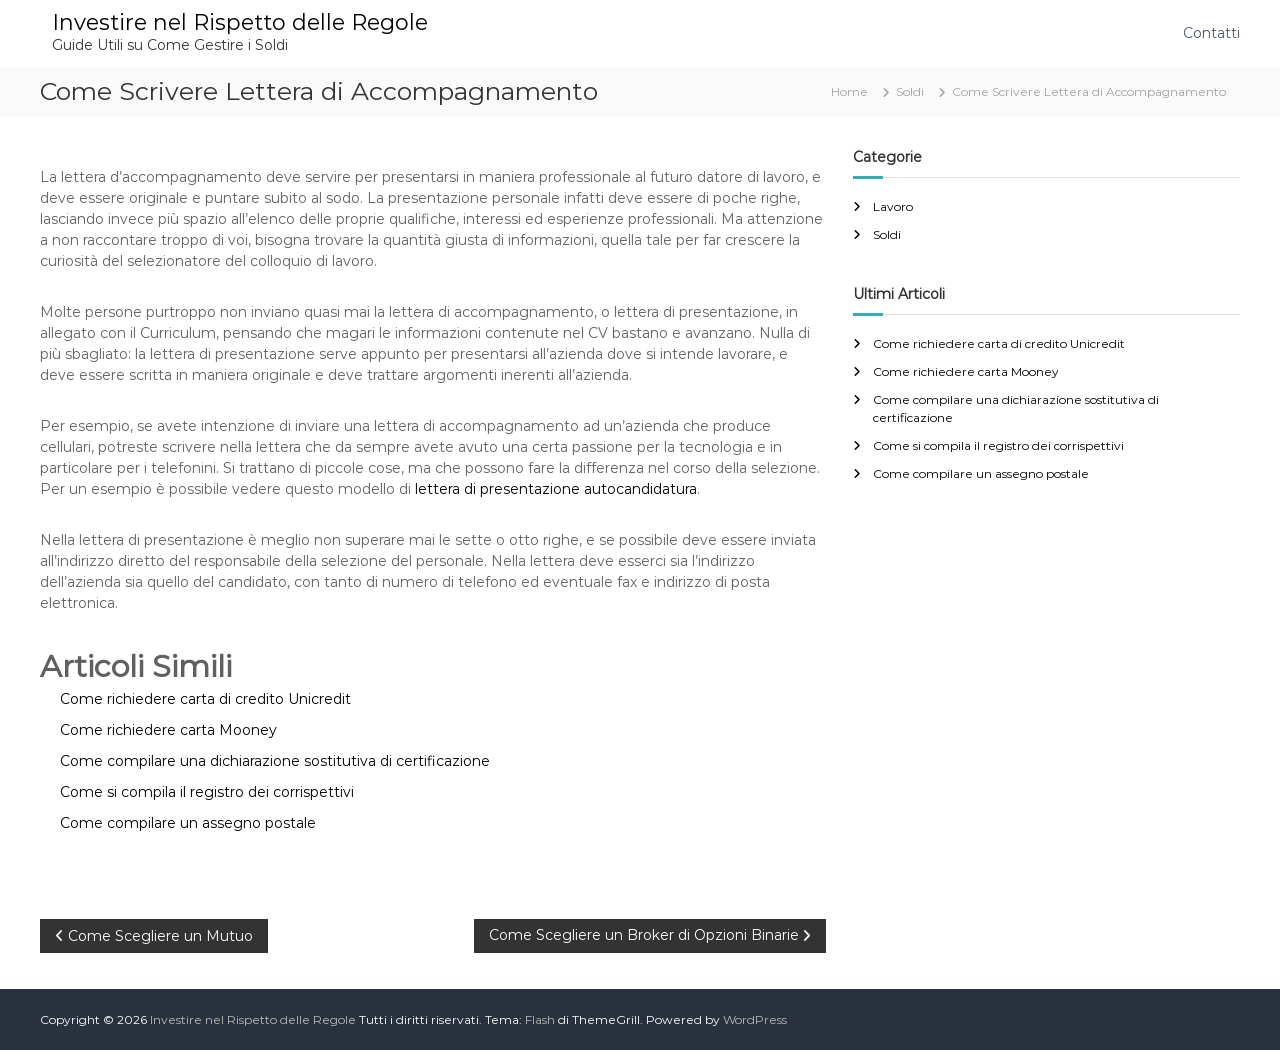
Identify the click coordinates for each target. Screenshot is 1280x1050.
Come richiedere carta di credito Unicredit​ (999, 343)
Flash (540, 1019)
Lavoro (893, 206)
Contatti (1211, 33)
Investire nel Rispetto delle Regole (240, 22)
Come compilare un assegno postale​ (981, 473)
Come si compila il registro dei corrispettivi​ (998, 445)
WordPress (755, 1019)
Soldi (910, 91)
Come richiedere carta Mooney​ (966, 371)
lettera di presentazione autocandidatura (556, 489)
